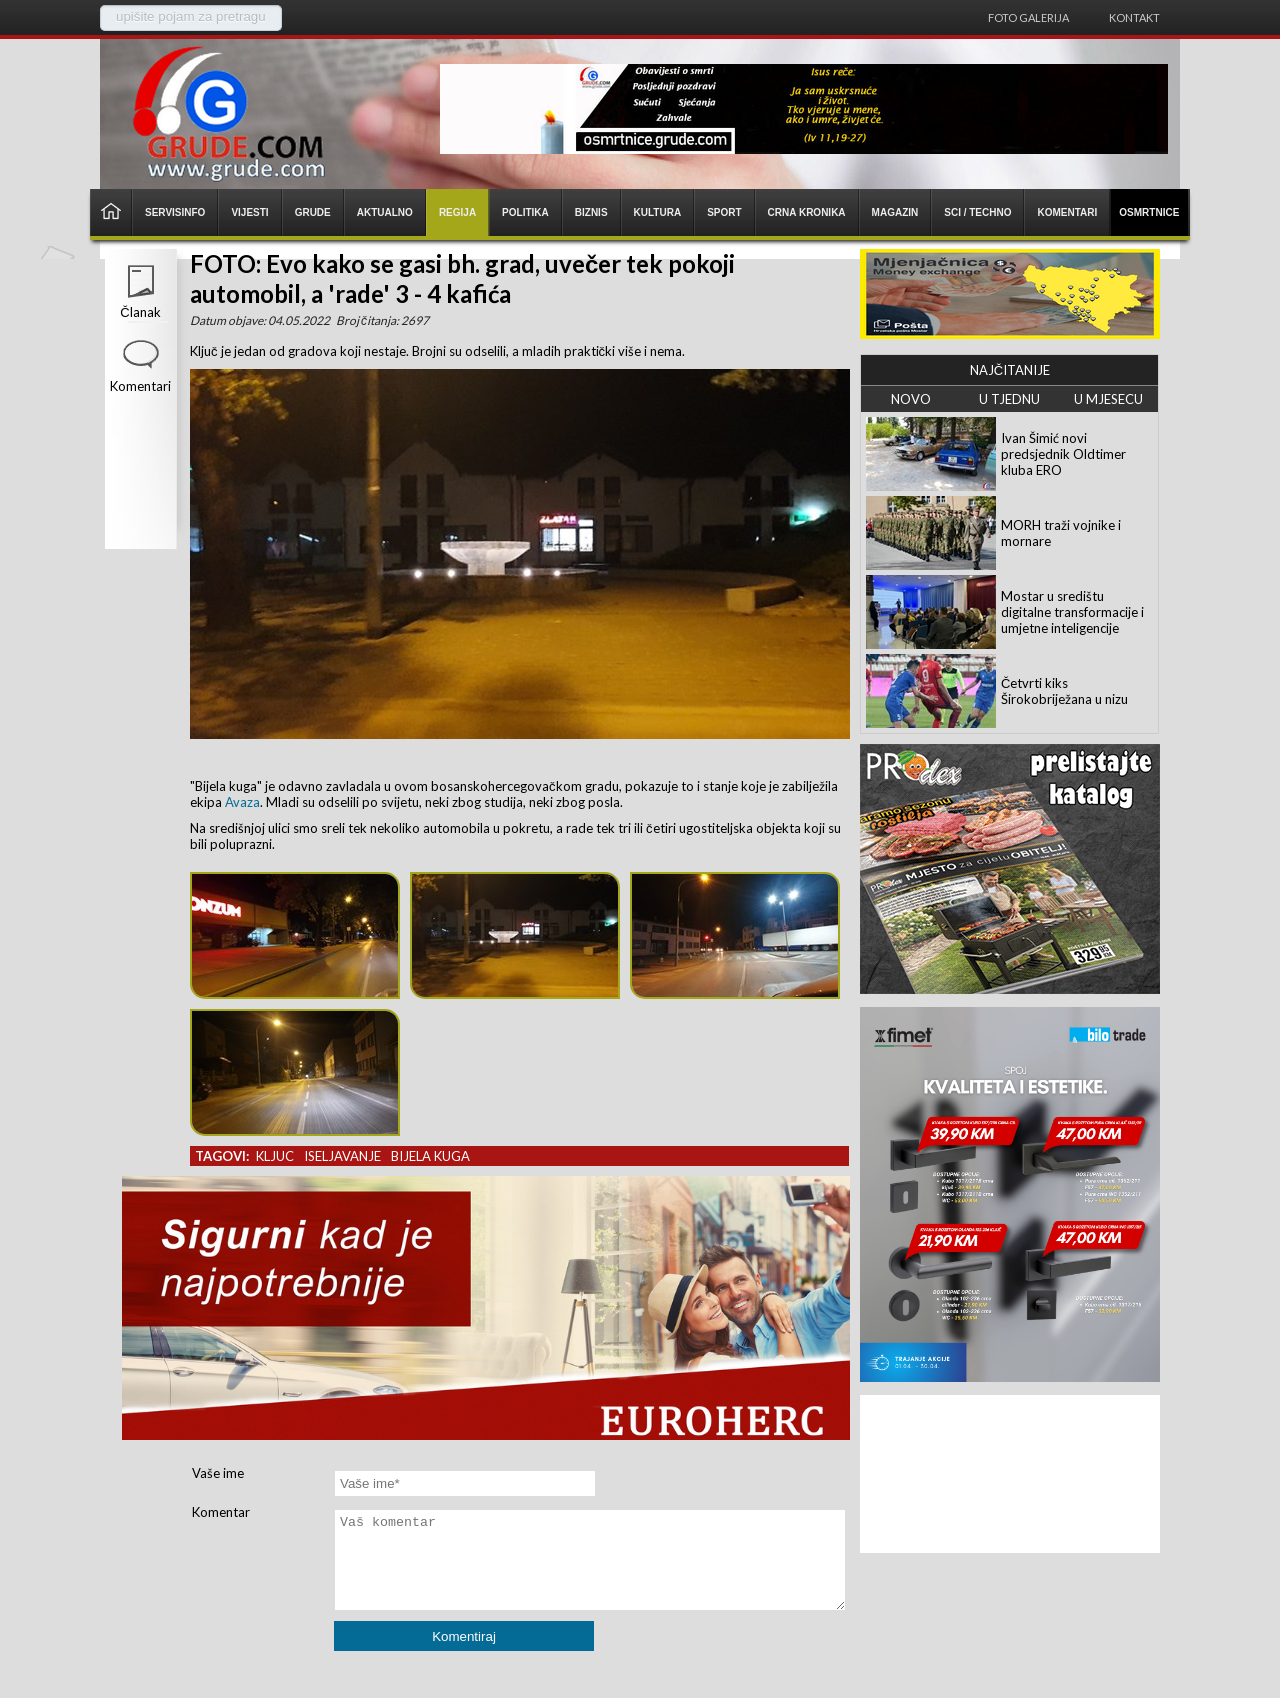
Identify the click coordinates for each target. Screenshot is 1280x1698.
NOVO (911, 399)
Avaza (242, 802)
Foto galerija (1028, 17)
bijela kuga (430, 1156)
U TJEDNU (1009, 399)
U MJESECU (1108, 399)
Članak (140, 312)
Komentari (140, 386)
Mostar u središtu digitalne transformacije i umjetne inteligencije (1072, 612)
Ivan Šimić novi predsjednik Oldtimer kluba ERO (1063, 454)
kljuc (275, 1156)
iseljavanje (342, 1156)
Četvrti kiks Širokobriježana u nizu (1064, 691)
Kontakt (1134, 17)
